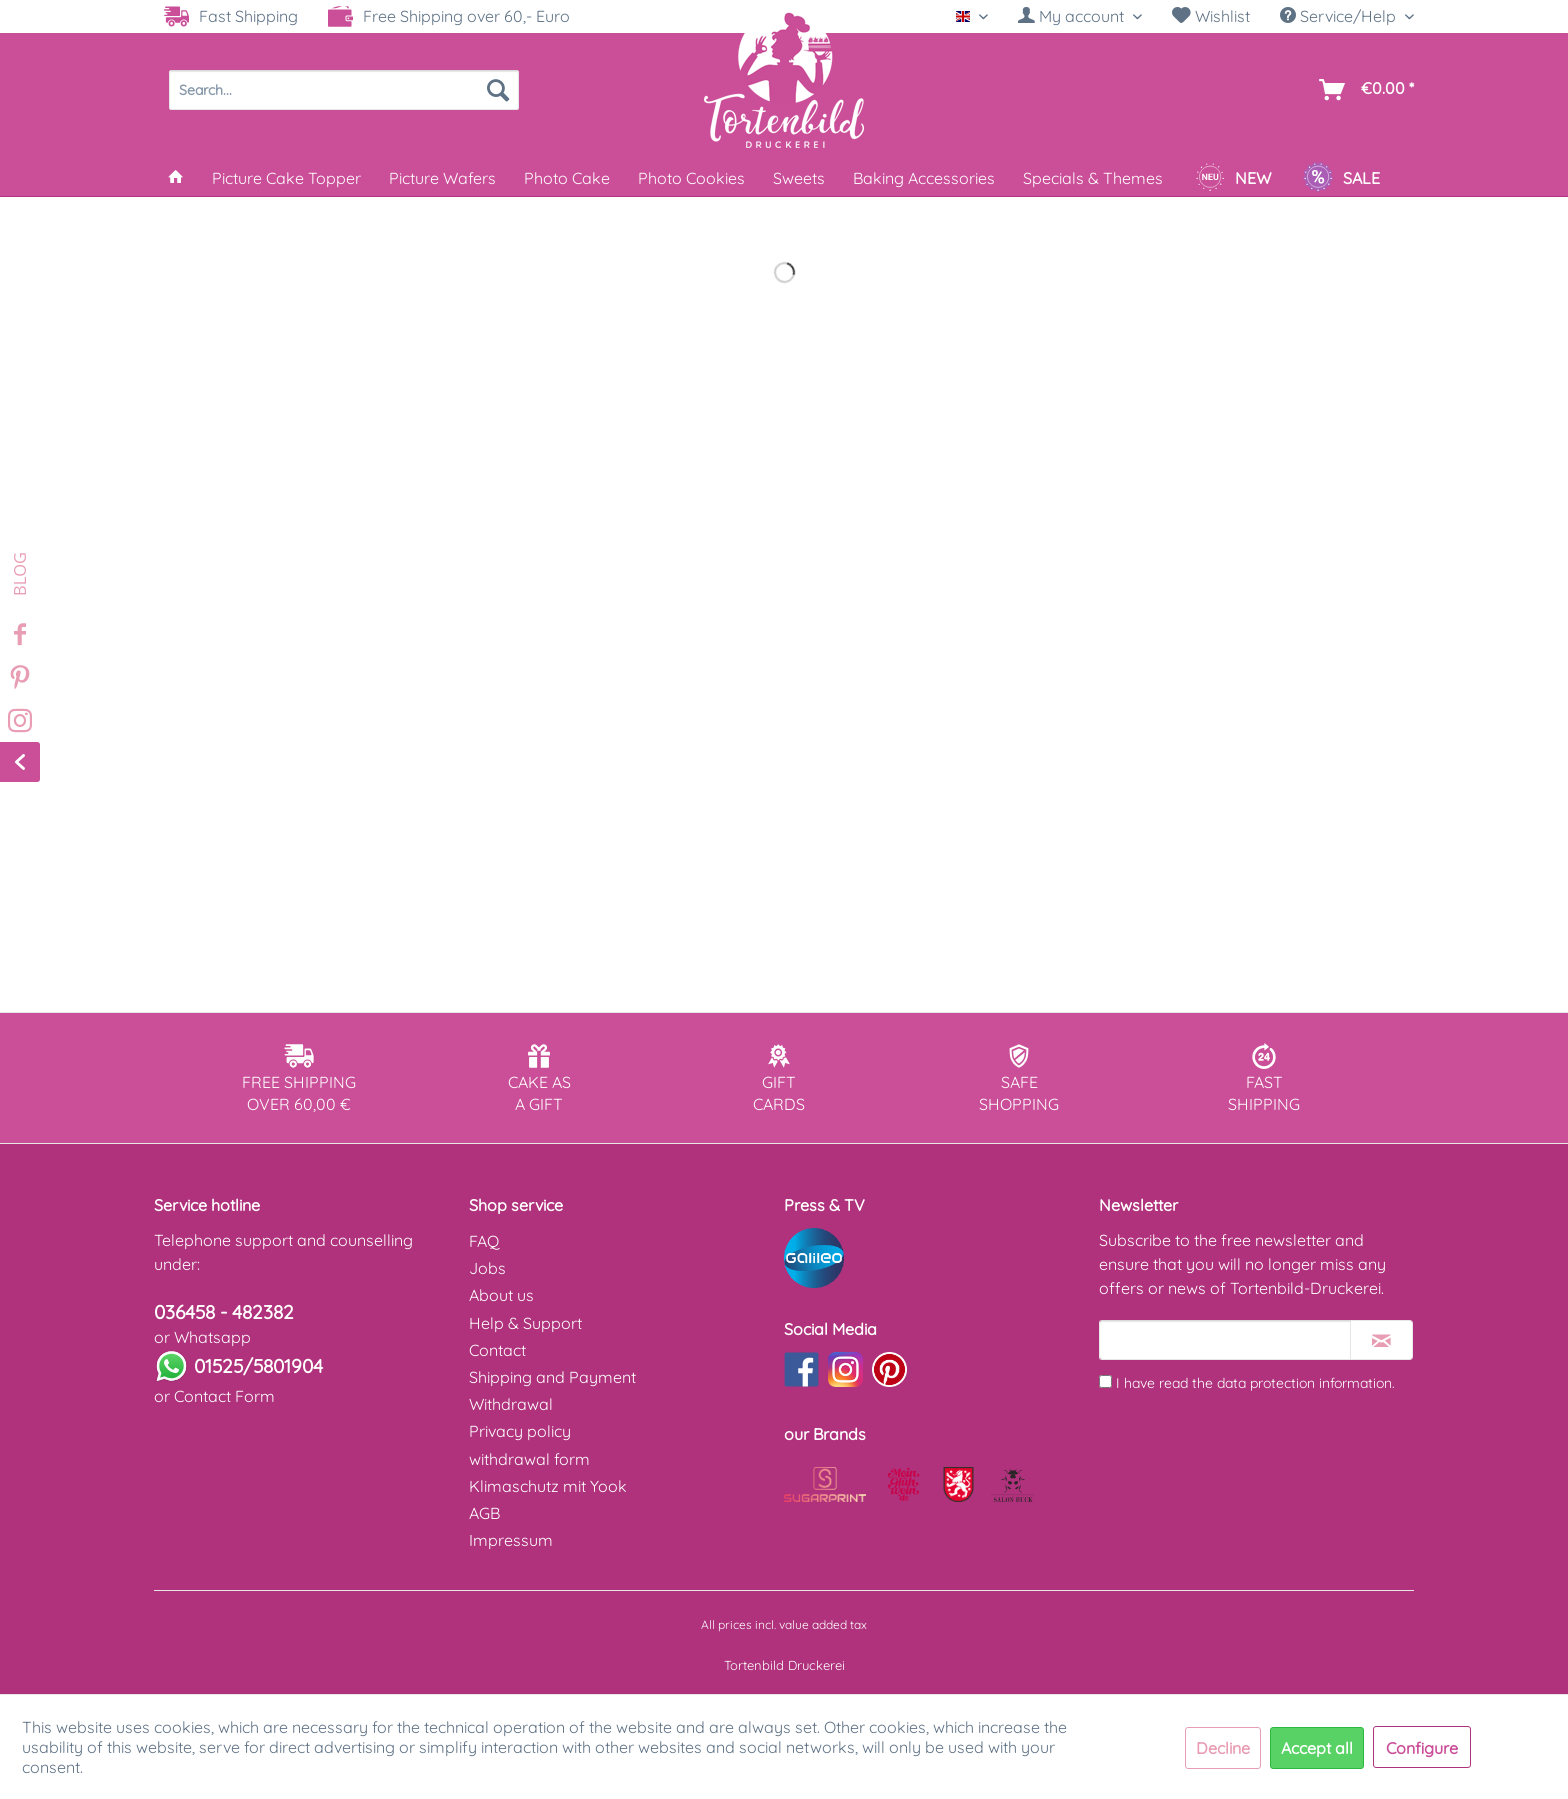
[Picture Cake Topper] (286, 178)
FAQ (484, 1241)
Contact (497, 1350)
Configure (1422, 1748)
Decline (1223, 1748)
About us (501, 1295)
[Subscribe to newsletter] (1381, 1340)
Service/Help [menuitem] (1340, 16)
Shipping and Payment (552, 1377)
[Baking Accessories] (924, 178)
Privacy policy (520, 1431)
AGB (484, 1513)
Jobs (487, 1268)
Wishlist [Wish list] (1211, 16)
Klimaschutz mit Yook (548, 1486)
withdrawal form (529, 1459)
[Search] (498, 90)
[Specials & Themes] (1093, 178)
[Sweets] (799, 178)
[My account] (1080, 16)
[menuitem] (1080, 16)
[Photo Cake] (567, 178)
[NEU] (1233, 178)
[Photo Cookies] (691, 178)
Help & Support (525, 1323)
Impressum (511, 1540)
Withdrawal (511, 1404)
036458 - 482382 (224, 1312)
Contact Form (224, 1396)
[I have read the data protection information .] (1105, 1381)
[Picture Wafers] (442, 178)
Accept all (1317, 1748)
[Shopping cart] (1362, 90)
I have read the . (1255, 1383)
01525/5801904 (258, 1366)
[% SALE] (1341, 178)
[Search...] (344, 90)
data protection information (1304, 1383)
